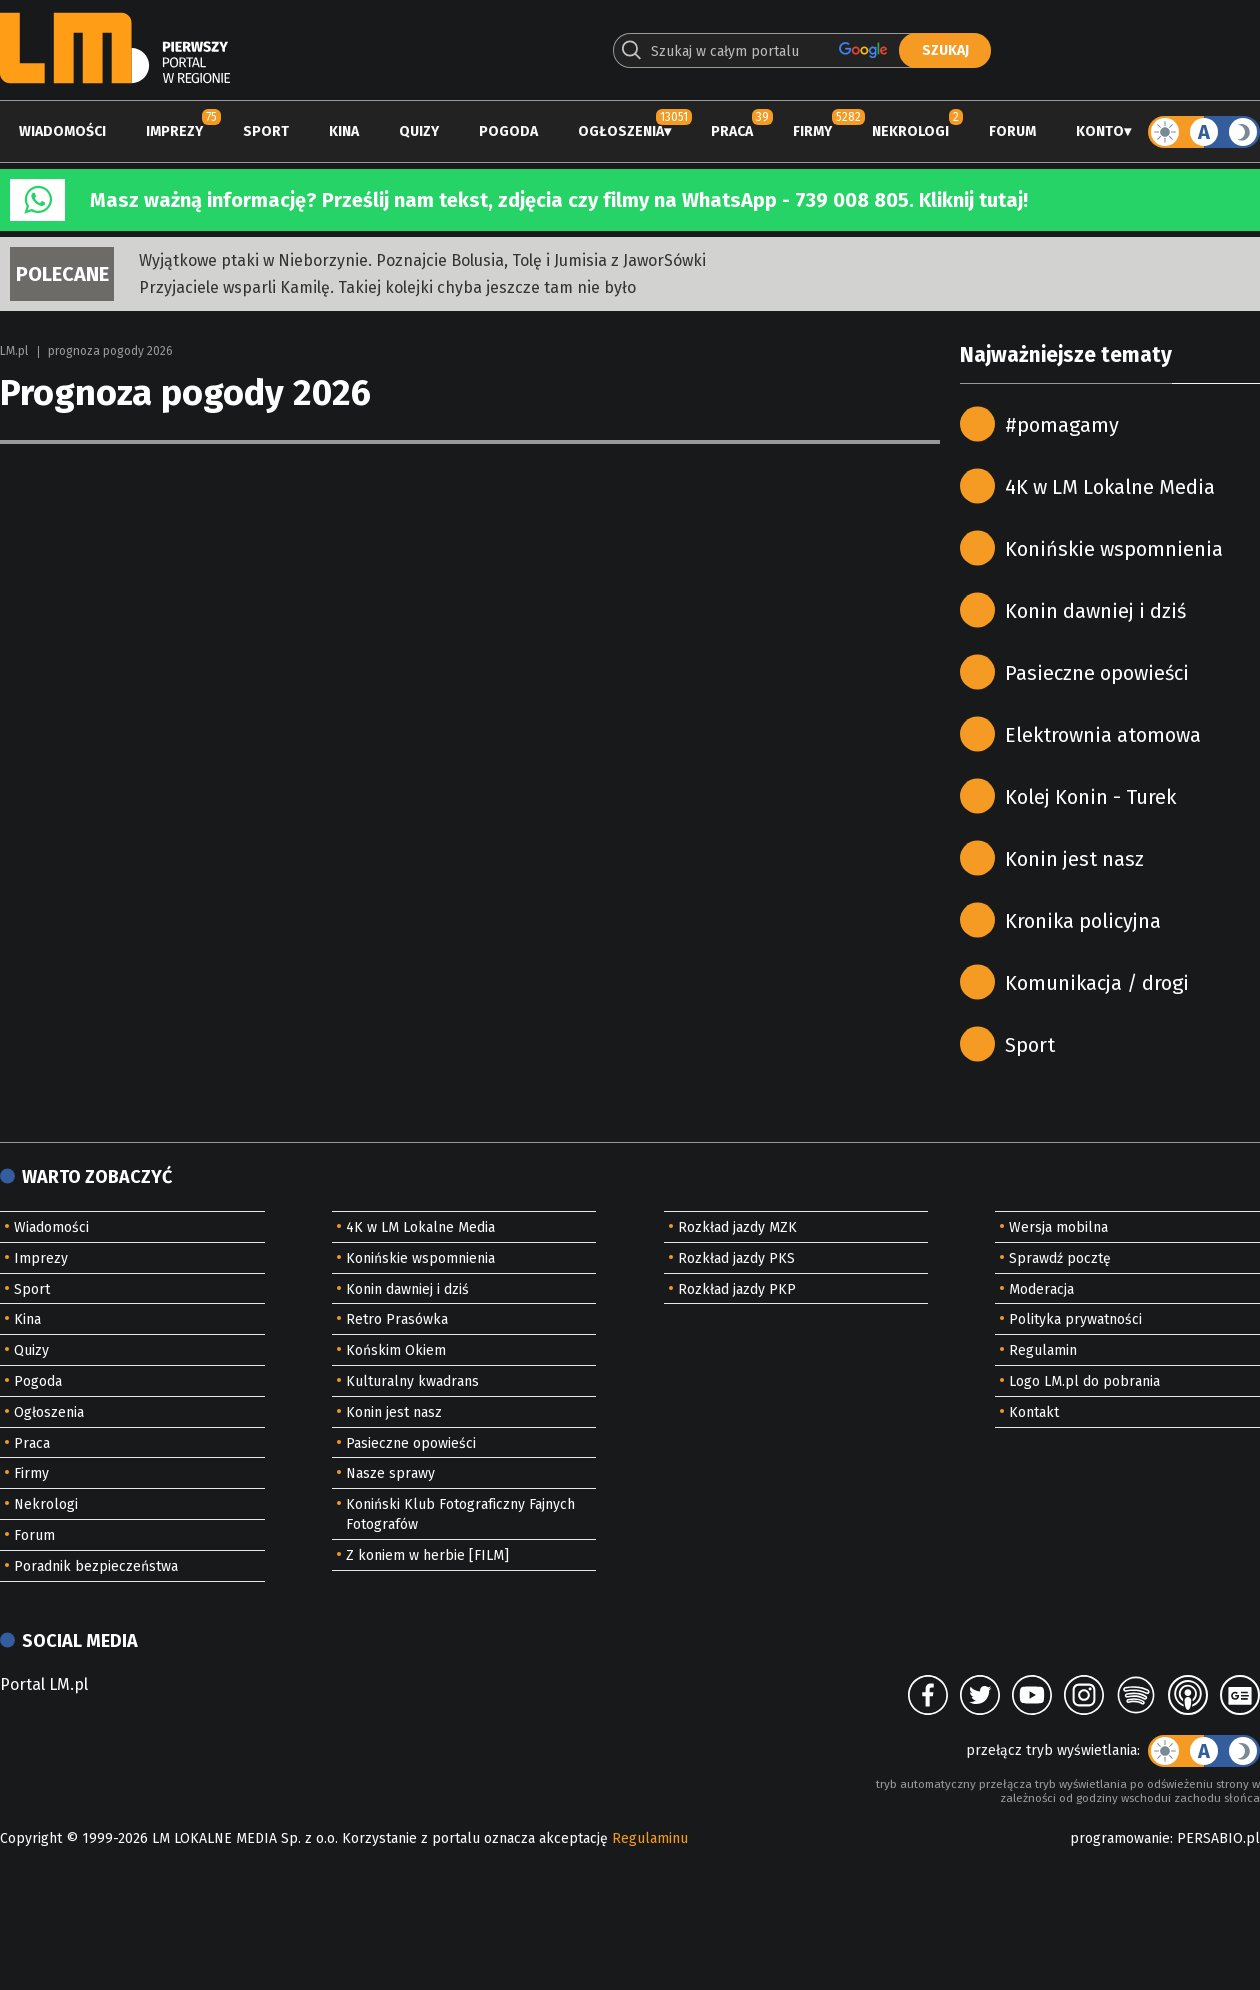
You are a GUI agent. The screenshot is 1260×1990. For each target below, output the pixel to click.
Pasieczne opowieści (1097, 673)
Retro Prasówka (397, 1319)
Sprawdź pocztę (1060, 1258)
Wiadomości (62, 131)
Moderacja (1041, 1289)
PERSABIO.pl (1218, 1838)
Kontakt (1034, 1412)
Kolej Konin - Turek (1090, 797)
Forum (1012, 131)
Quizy (419, 131)
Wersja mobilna (1058, 1227)
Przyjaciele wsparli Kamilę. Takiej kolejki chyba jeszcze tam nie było (387, 287)
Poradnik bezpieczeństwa (96, 1566)
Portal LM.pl (44, 1684)
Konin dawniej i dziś (1095, 611)
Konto (1100, 131)
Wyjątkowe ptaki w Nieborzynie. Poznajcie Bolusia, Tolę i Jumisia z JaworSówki (422, 260)
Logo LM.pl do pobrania (1084, 1381)
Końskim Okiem (396, 1350)
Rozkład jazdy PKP (737, 1289)
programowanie (1120, 1838)
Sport (266, 131)
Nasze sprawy (390, 1473)
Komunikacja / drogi (1097, 983)
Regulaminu (650, 1838)
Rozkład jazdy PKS (736, 1258)
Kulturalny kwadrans (412, 1381)
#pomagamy (1062, 425)
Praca (732, 131)
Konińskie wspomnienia (1114, 549)
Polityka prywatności (1075, 1319)
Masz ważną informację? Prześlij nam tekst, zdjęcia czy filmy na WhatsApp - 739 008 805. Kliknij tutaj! (559, 200)
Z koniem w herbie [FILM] (427, 1555)
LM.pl (14, 351)
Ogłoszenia (621, 131)
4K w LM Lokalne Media (1110, 487)
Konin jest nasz (1074, 859)
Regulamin (1043, 1350)
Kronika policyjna (1083, 921)
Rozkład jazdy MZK (737, 1227)
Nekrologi (910, 131)
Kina (344, 131)
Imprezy (174, 131)
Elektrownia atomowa (1103, 735)
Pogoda (508, 131)
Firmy (812, 131)
